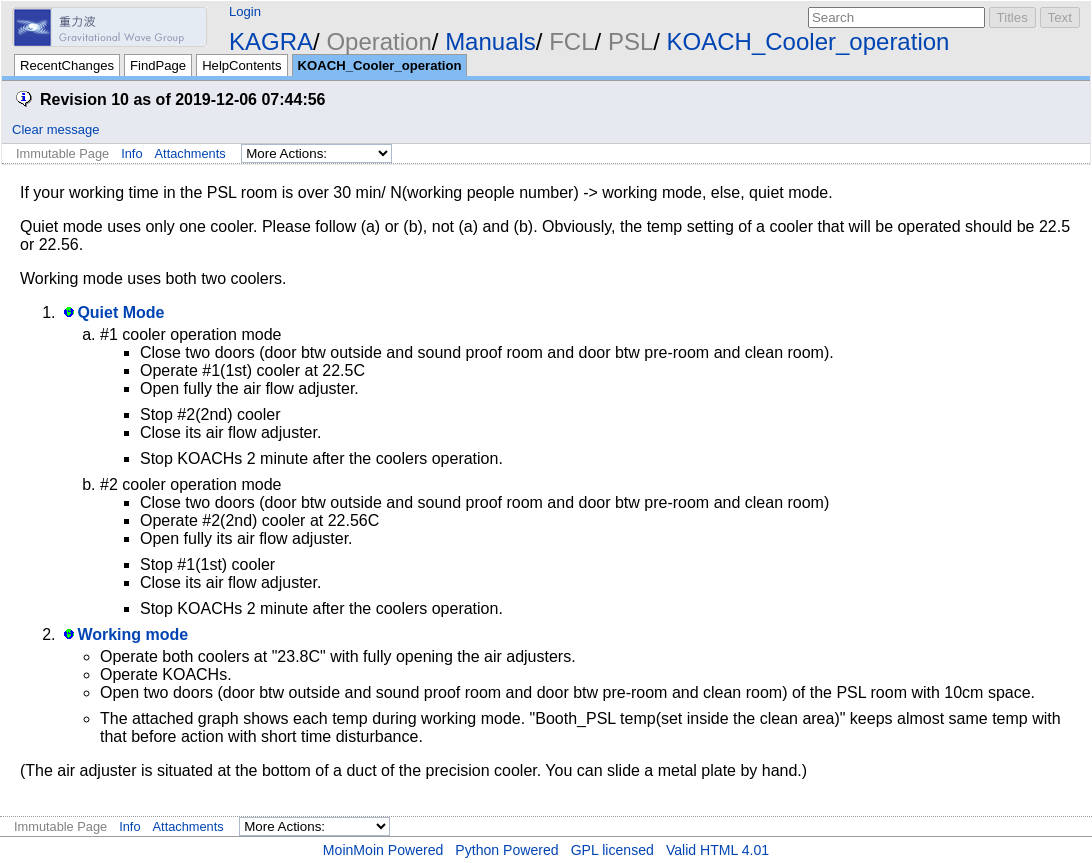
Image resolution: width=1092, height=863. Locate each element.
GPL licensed (612, 850)
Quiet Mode (120, 312)
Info (131, 153)
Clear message (55, 129)
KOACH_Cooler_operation (808, 41)
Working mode (132, 634)
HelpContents (241, 65)
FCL (571, 41)
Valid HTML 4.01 (717, 850)
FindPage (158, 65)
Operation (378, 41)
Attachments (190, 153)
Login (245, 11)
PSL (630, 41)
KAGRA (271, 41)
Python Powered (506, 850)
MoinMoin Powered (383, 850)
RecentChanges (67, 65)
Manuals (490, 41)
